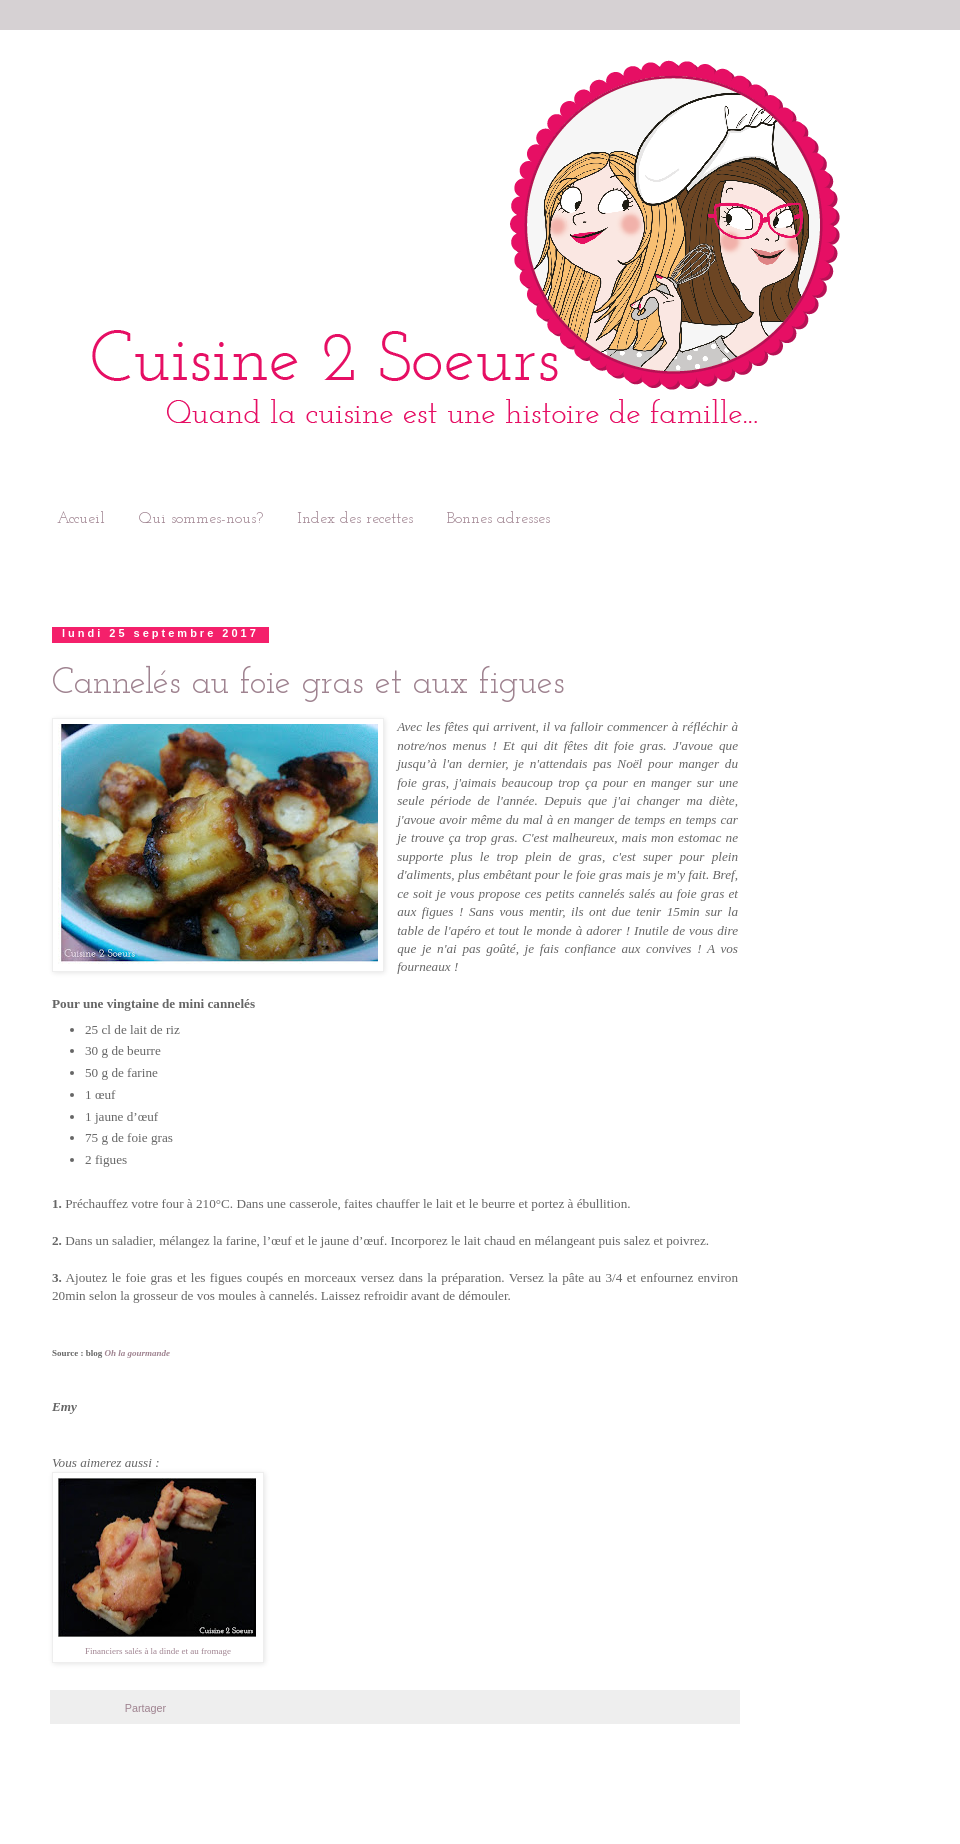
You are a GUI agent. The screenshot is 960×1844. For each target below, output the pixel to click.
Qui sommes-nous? (201, 519)
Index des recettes (355, 519)
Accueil (81, 519)
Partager (145, 1708)
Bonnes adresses (498, 519)
